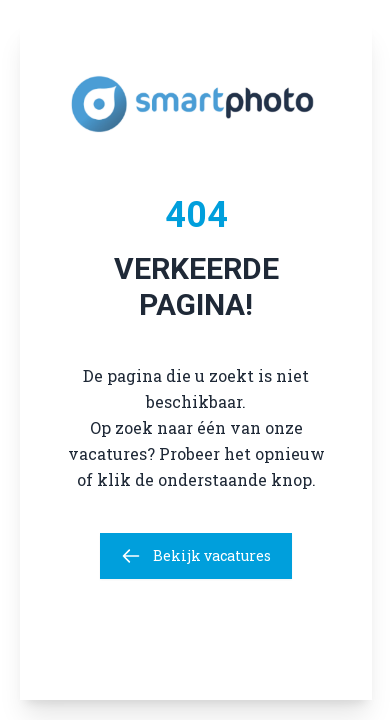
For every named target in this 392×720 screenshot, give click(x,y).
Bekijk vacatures (196, 556)
